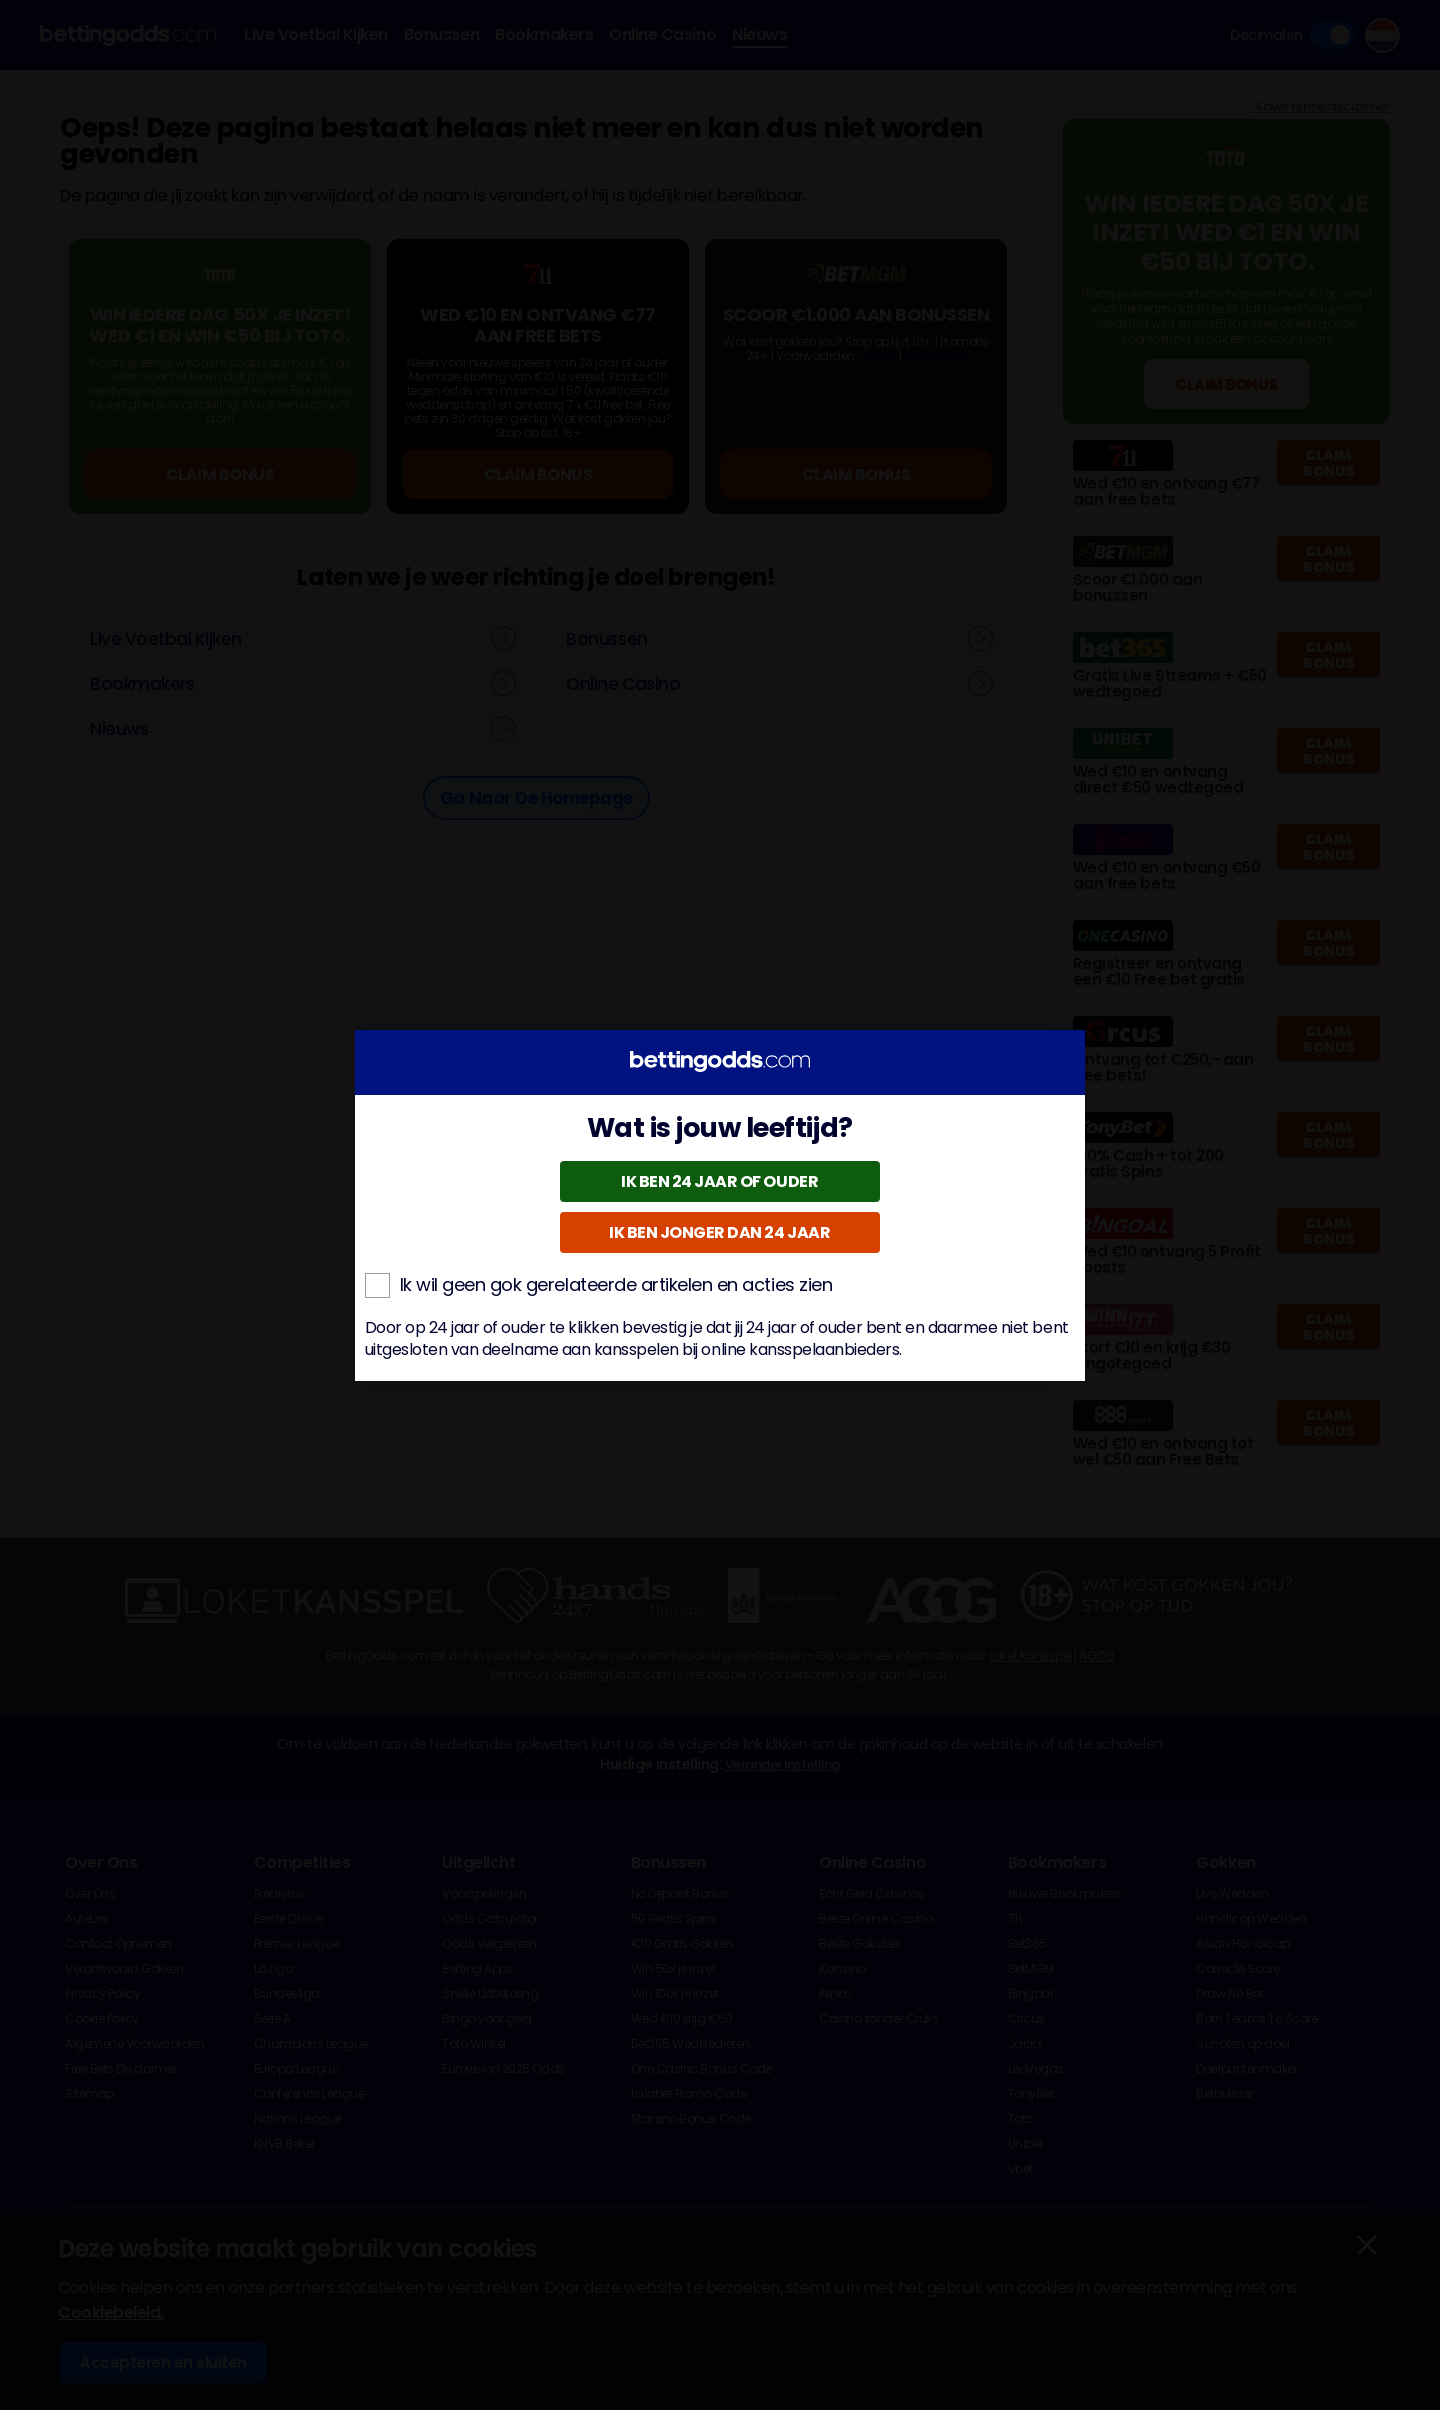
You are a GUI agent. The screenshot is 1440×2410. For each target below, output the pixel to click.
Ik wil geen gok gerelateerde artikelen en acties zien (599, 1285)
